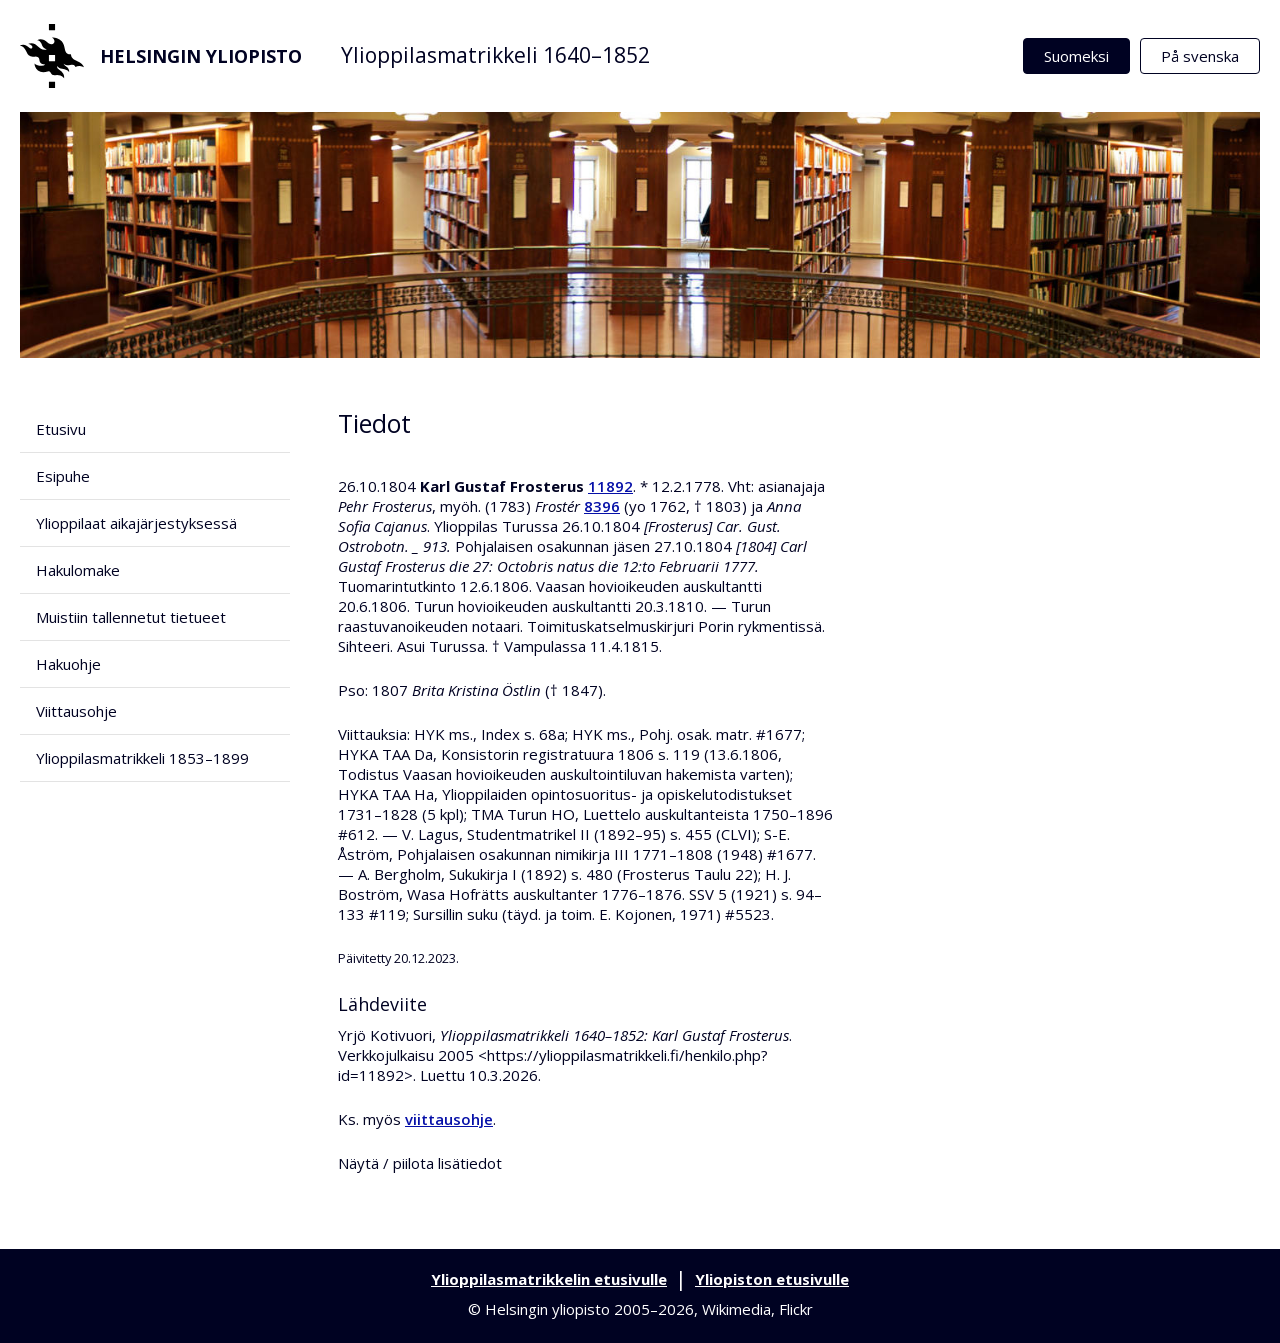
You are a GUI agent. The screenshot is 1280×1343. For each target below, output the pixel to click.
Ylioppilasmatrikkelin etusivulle (549, 1279)
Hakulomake (78, 570)
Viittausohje (76, 711)
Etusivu (61, 429)
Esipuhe (63, 476)
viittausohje (449, 1119)
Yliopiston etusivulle (772, 1279)
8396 (602, 506)
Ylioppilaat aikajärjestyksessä (136, 523)
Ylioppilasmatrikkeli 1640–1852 (495, 55)
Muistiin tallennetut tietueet (131, 617)
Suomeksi (1076, 56)
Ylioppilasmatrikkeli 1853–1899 (142, 758)
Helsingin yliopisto (161, 56)
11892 (610, 486)
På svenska (1200, 56)
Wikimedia (736, 1309)
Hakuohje (68, 664)
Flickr (796, 1309)
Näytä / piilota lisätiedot (420, 1163)
